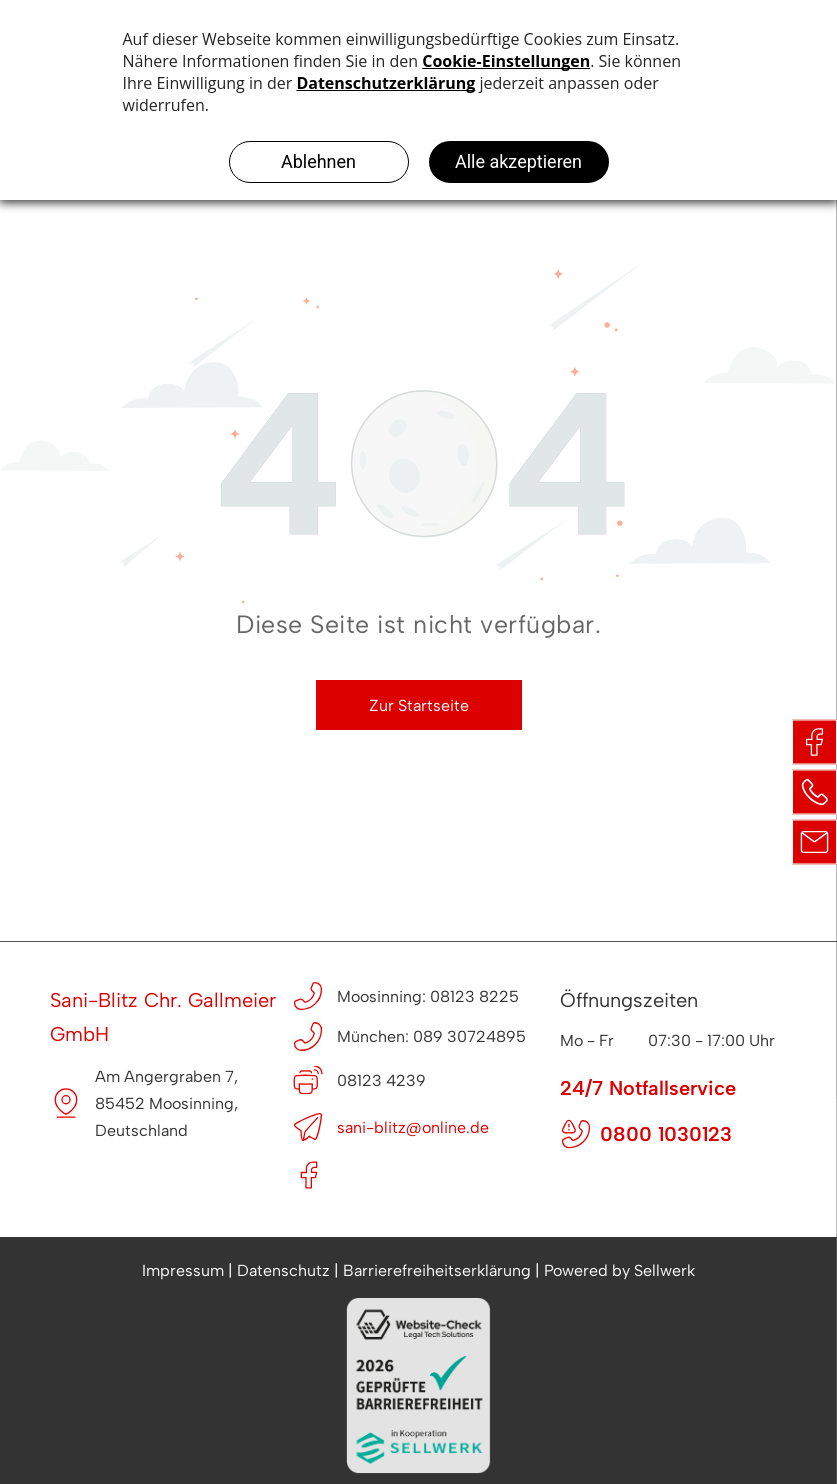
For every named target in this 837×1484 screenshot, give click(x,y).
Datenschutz (283, 1270)
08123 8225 (474, 996)
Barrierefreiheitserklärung (437, 1270)
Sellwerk (664, 1270)
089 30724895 (469, 1036)
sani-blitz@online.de (413, 1127)
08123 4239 (381, 1080)
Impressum (183, 1270)
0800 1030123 (666, 1134)
